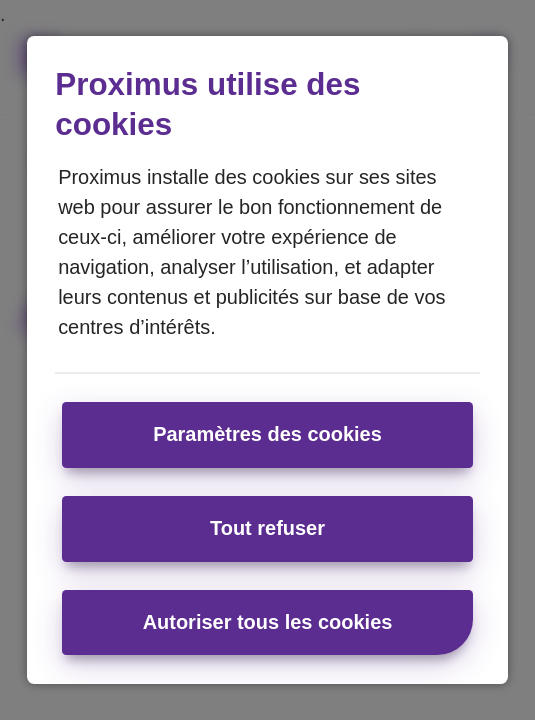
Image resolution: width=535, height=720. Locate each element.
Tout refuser (267, 528)
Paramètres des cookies (267, 434)
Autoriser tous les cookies (268, 622)
